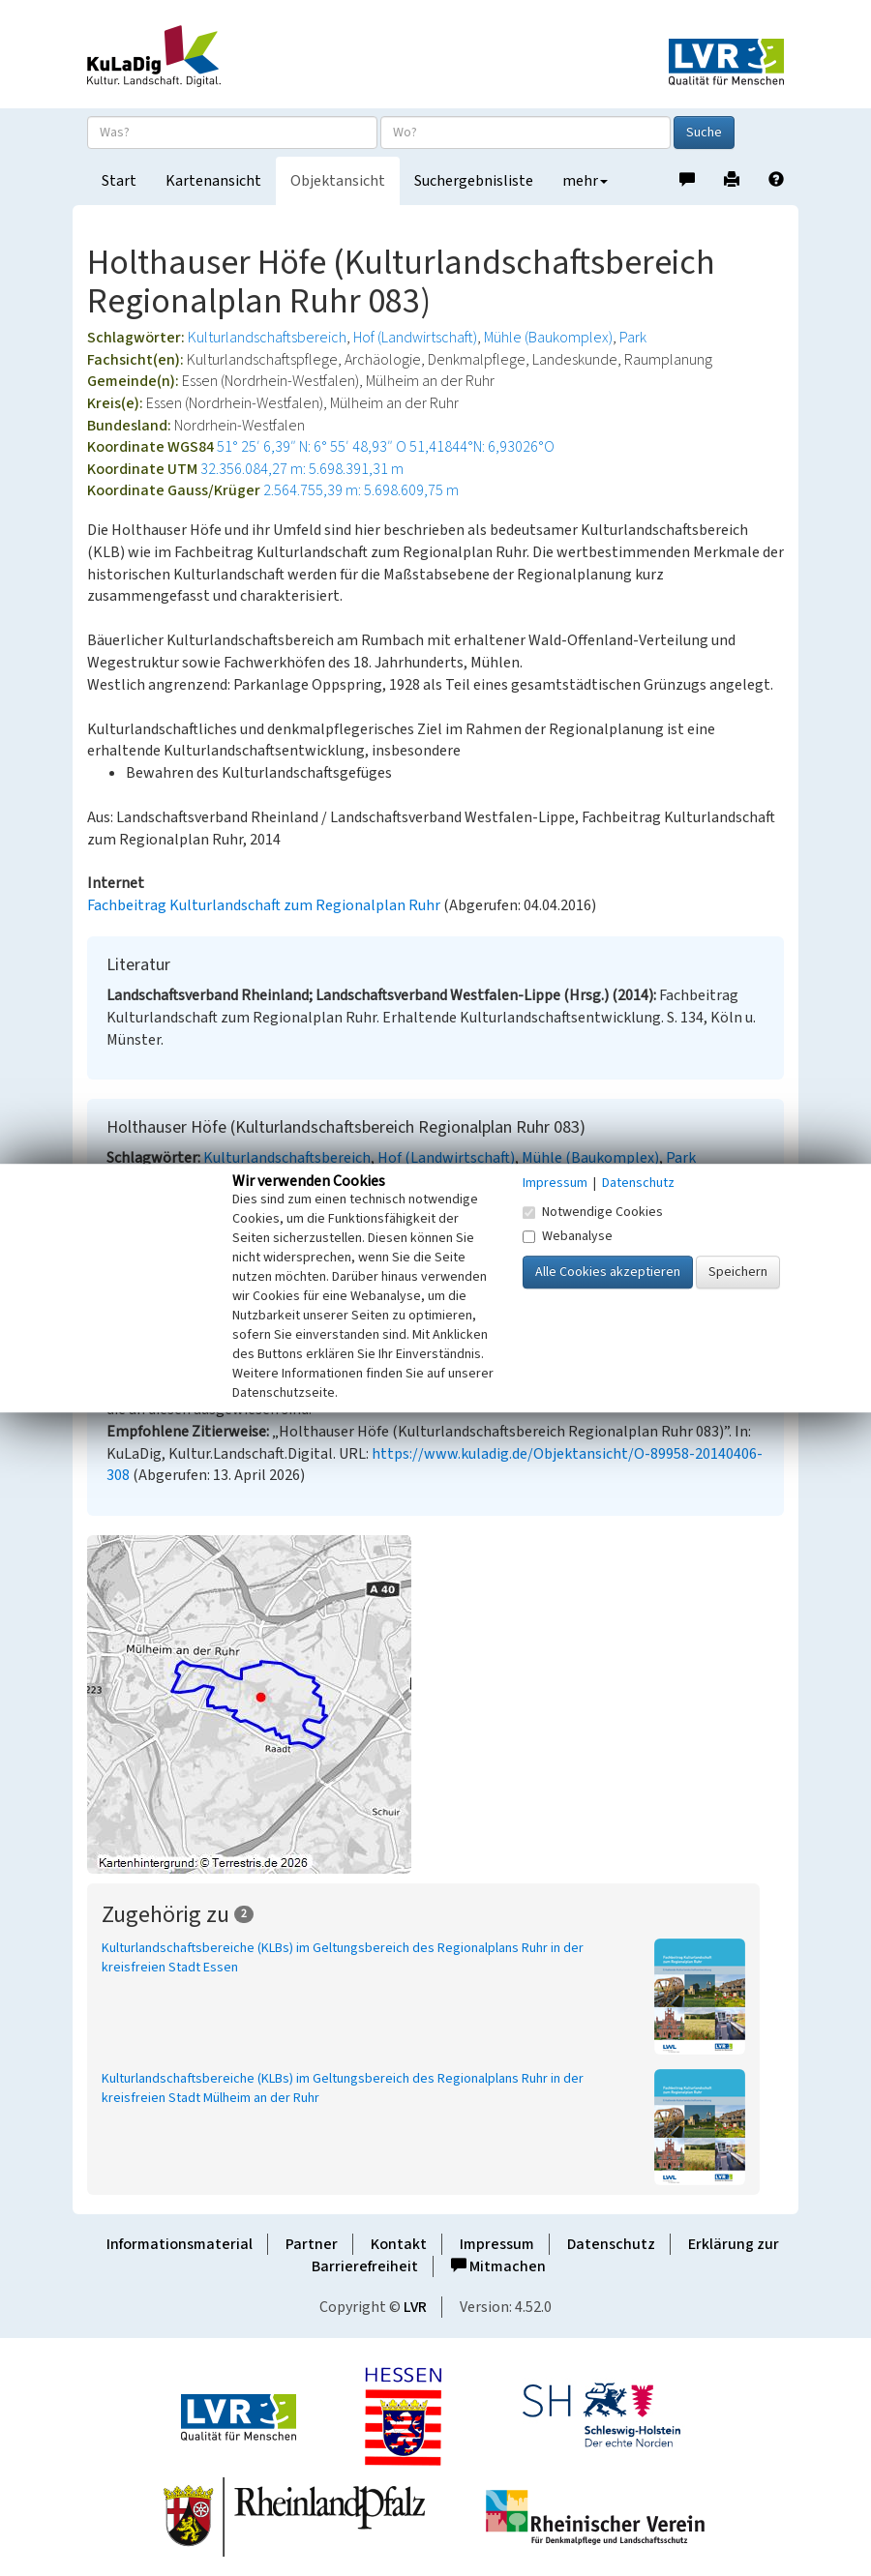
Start (119, 181)
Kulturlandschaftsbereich (267, 337)
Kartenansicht (213, 181)
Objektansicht (337, 181)
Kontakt (399, 2244)
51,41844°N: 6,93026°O (482, 447)
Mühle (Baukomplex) (548, 337)
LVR (415, 2307)
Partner (311, 2244)
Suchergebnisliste (473, 181)
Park (632, 337)
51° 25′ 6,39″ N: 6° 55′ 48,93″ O (311, 447)
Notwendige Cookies (593, 1212)
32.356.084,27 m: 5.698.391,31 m (302, 469)
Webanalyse (568, 1236)
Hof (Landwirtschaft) (415, 337)
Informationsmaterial (179, 2244)
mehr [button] (585, 181)
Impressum (497, 2244)
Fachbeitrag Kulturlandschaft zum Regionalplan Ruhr (263, 905)
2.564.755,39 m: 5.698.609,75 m (361, 490)
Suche (704, 132)
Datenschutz (611, 2244)
